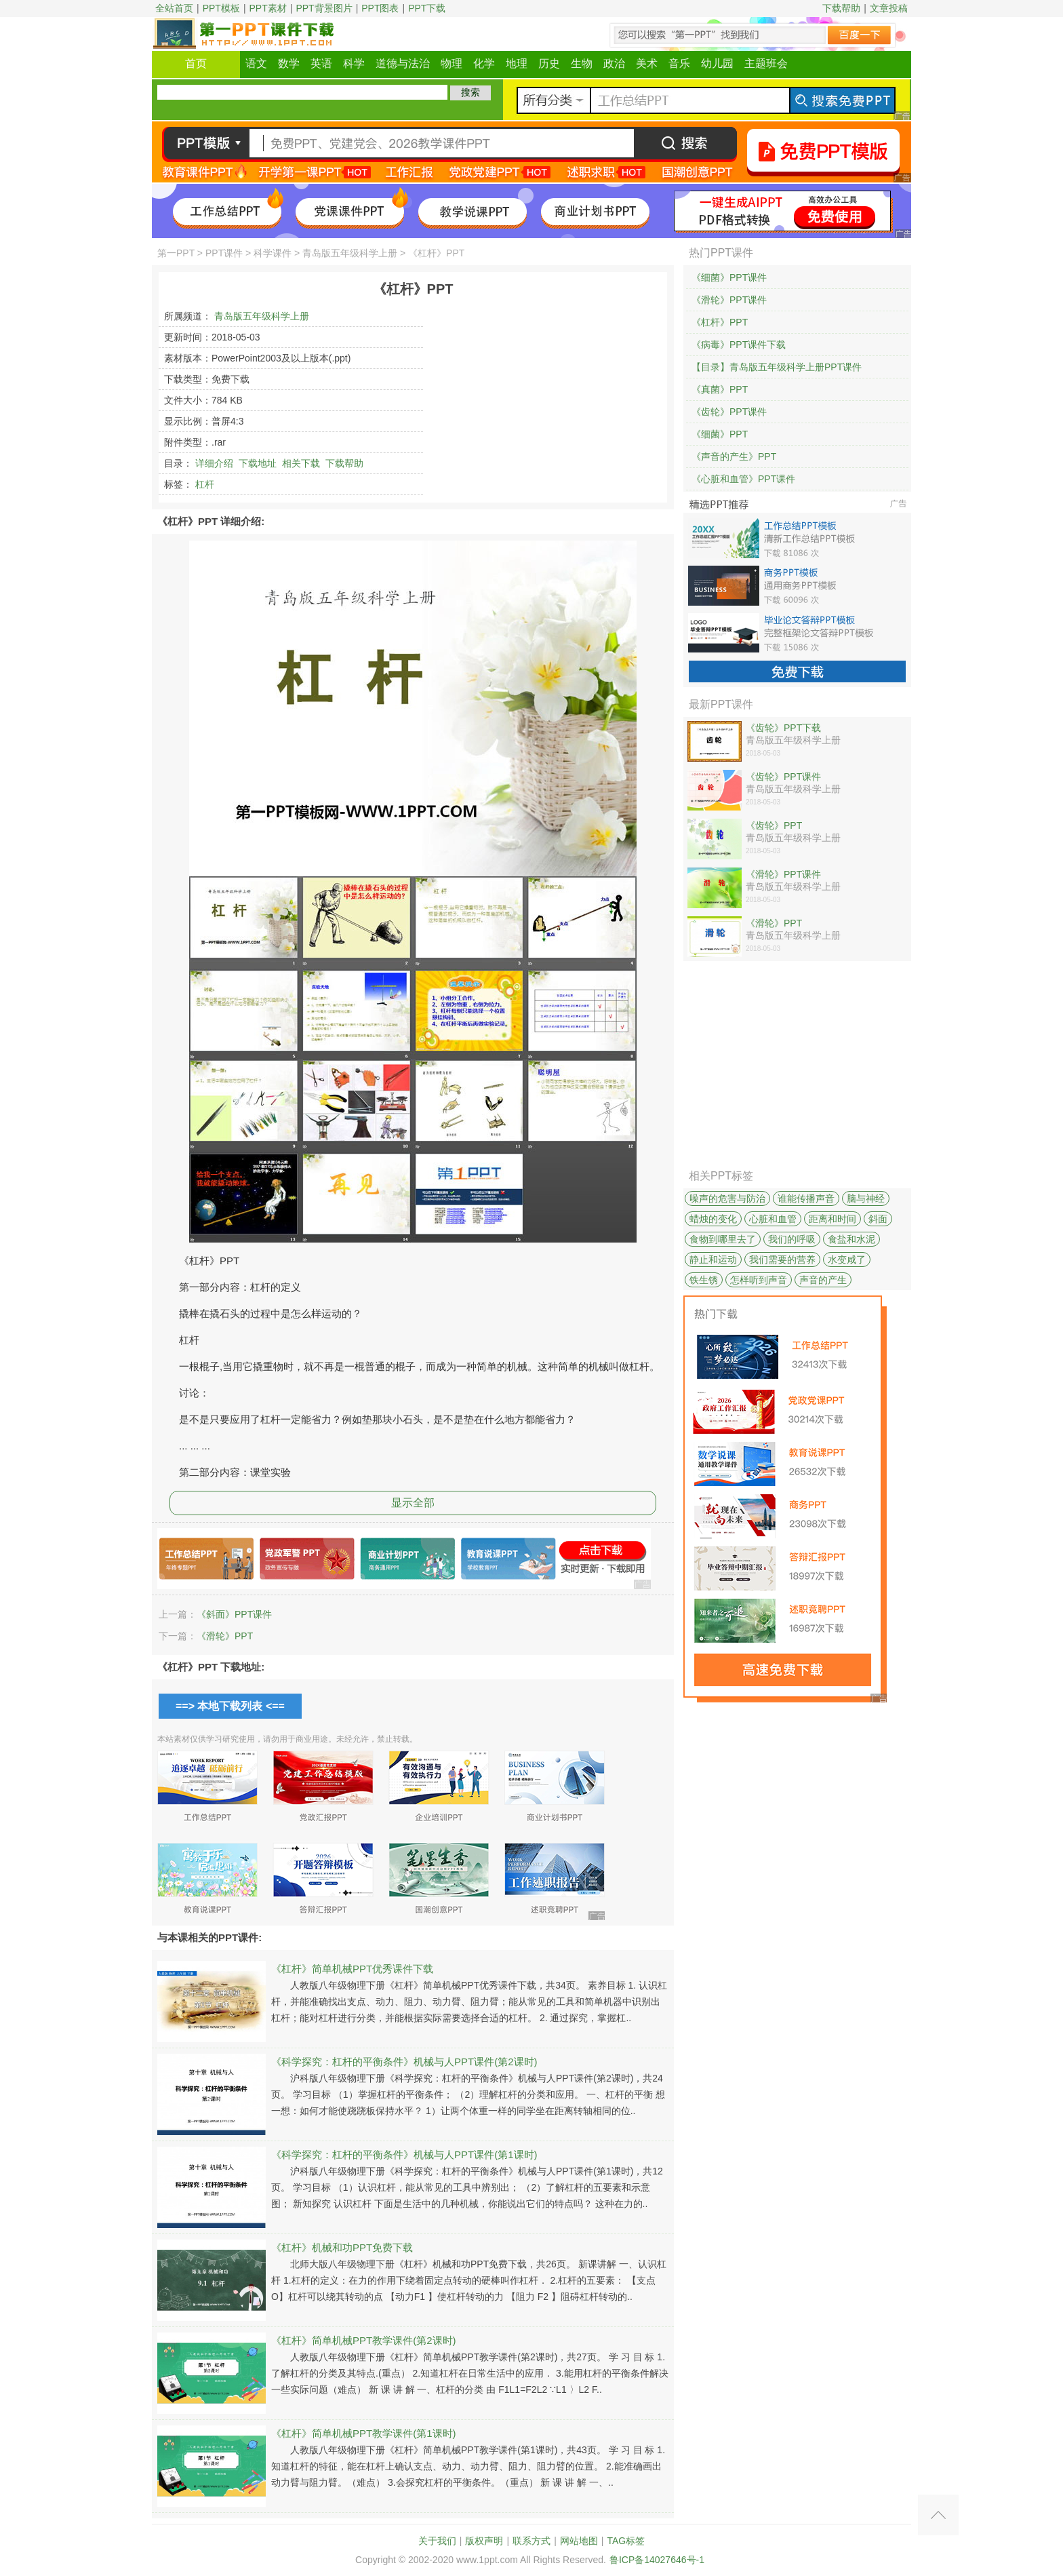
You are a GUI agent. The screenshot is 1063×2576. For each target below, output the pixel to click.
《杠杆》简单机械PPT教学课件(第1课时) (363, 2433)
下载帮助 (841, 8)
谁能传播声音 (806, 1198)
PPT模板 (221, 8)
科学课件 (273, 253)
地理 (516, 63)
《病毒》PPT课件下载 (738, 344)
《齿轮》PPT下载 (783, 727)
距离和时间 (832, 1218)
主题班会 (766, 63)
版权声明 (484, 2540)
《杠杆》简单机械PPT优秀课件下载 (352, 1968)
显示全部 (413, 1502)
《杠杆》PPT (719, 322)
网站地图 (579, 2540)
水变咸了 (847, 1259)
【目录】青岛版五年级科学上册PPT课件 (776, 367)
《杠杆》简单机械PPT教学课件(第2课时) (363, 2340)
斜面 (877, 1218)
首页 (196, 63)
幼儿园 (717, 63)
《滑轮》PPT (225, 1636)
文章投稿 (889, 8)
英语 (321, 63)
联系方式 (531, 2540)
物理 (451, 63)
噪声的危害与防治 (727, 1198)
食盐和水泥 (851, 1239)
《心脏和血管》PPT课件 (743, 478)
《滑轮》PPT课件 (729, 299)
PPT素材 (268, 8)
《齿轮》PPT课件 (729, 411)
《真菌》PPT (719, 389)
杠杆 (204, 484)
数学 (289, 63)
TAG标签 (626, 2540)
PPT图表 (380, 8)
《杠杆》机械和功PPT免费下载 (342, 2247)
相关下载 (301, 463)
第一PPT (176, 253)
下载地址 (258, 463)
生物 (582, 63)
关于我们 (437, 2540)
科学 (354, 63)
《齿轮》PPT (774, 825)
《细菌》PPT (719, 434)
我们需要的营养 (782, 1259)
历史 (549, 63)
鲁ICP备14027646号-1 (656, 2559)
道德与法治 (403, 63)
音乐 (679, 63)
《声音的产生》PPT (733, 456)
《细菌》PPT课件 (729, 277)
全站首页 (174, 8)
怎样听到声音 (758, 1279)
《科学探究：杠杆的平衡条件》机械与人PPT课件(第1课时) (404, 2154)
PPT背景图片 (324, 8)
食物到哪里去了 (722, 1239)
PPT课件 (224, 253)
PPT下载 (426, 8)
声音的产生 (823, 1279)
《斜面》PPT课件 (234, 1614)
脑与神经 (866, 1198)
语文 (256, 63)
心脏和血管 (773, 1218)
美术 (647, 63)
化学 (484, 63)
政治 (614, 63)
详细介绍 (214, 463)
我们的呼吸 (792, 1239)
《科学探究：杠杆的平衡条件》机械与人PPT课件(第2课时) (404, 2061)
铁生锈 (703, 1279)
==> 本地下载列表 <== (230, 1706)
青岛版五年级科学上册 (349, 253)
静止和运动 (713, 1259)
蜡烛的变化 (713, 1218)
